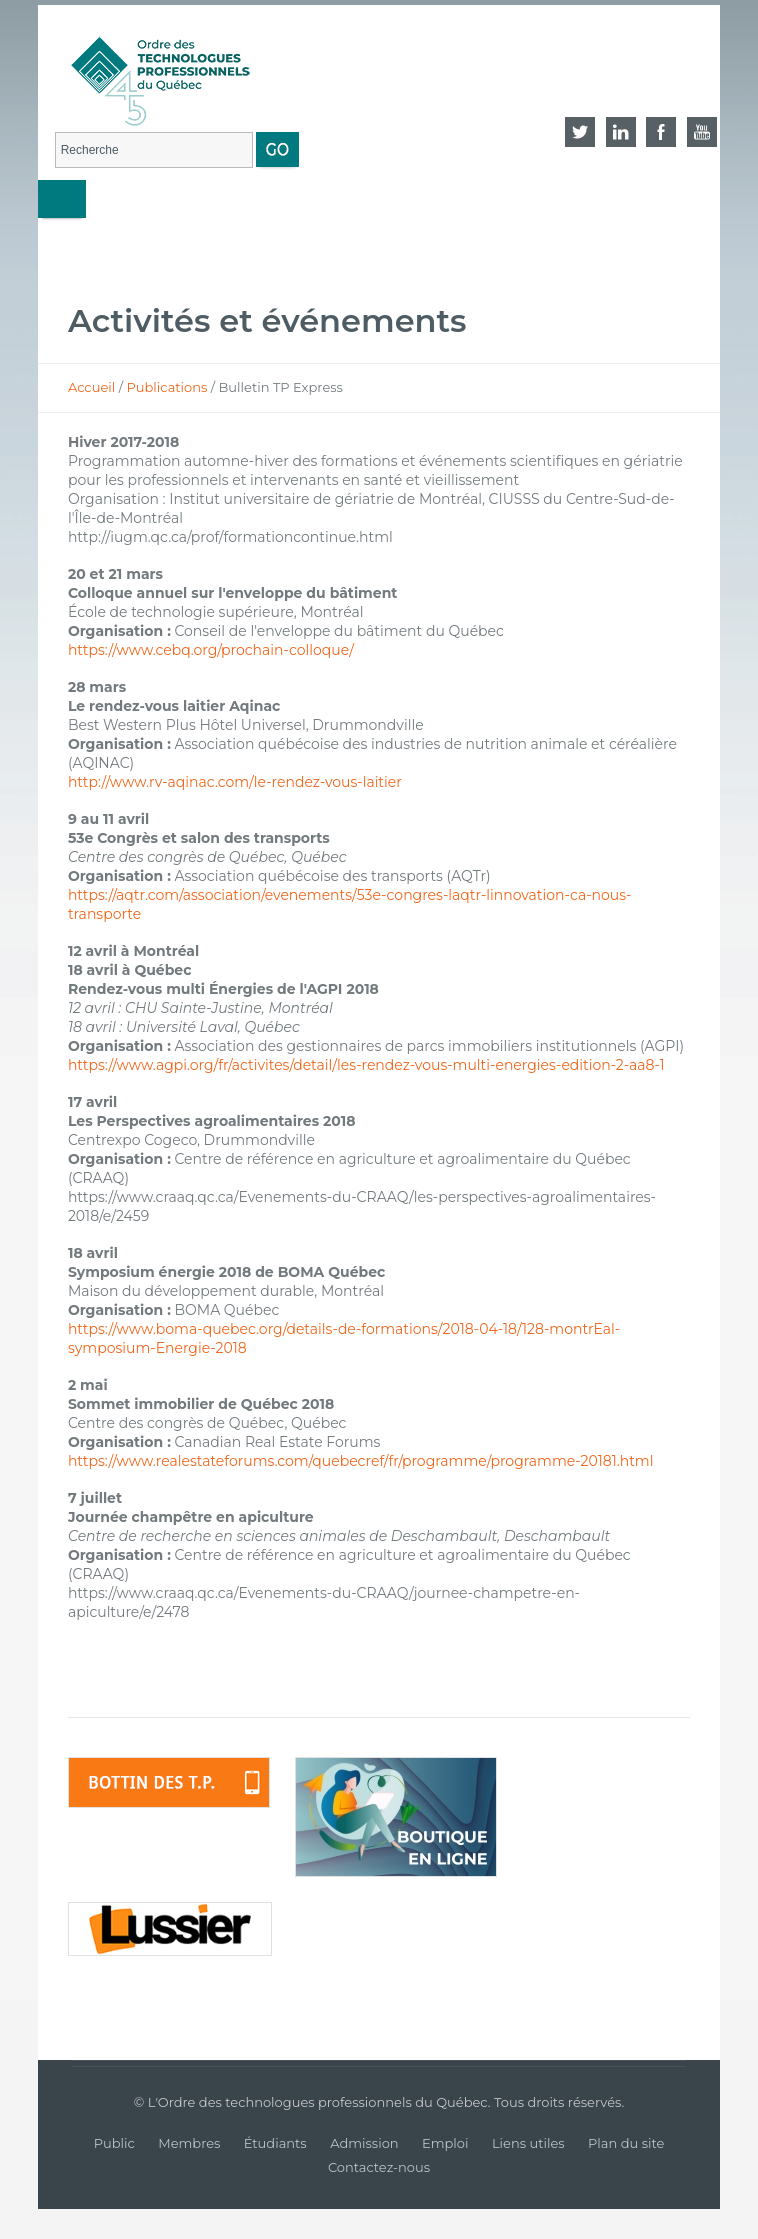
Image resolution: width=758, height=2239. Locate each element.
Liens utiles (528, 2143)
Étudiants (275, 2143)
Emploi (445, 2143)
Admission (364, 2143)
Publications (166, 387)
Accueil (91, 387)
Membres (189, 2143)
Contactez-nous (379, 2167)
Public (114, 2143)
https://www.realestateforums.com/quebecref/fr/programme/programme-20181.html (361, 1461)
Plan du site (626, 2143)
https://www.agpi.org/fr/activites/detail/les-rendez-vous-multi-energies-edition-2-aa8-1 (366, 1065)
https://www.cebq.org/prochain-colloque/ (211, 650)
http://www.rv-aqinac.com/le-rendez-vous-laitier (235, 782)
